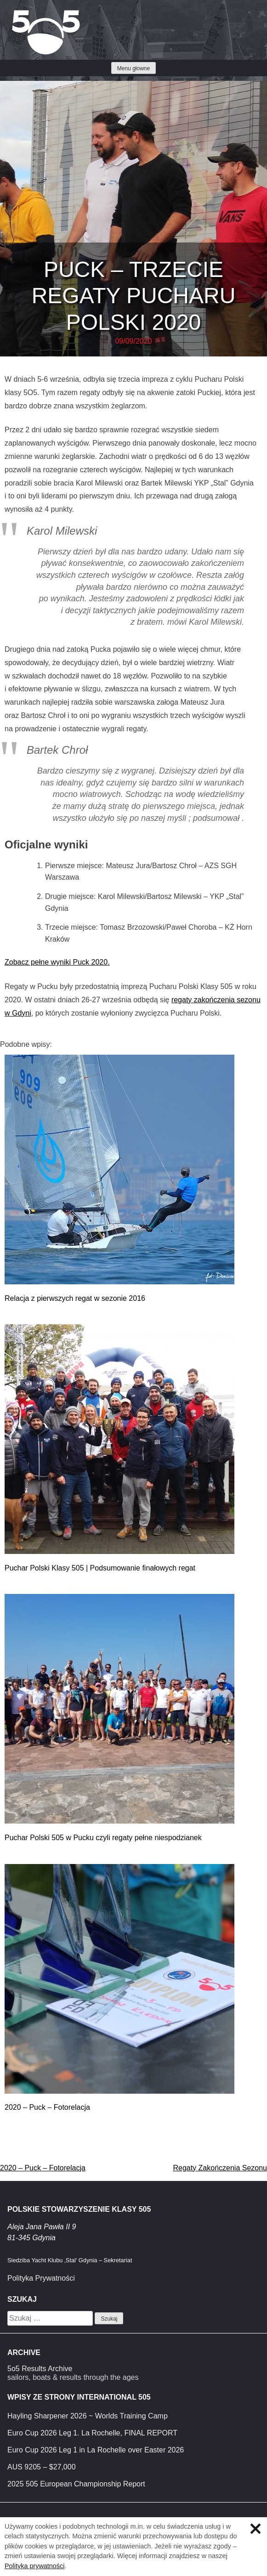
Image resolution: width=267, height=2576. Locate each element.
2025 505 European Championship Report (76, 2484)
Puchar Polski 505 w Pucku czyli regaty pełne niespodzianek (103, 1838)
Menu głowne (133, 68)
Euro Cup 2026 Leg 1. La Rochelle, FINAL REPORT (92, 2433)
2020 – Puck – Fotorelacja (47, 2107)
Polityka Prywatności (41, 2278)
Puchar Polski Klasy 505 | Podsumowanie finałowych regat (100, 1568)
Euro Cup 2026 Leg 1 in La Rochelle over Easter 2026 (95, 2450)
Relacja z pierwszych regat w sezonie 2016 (75, 1298)
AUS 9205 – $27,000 (41, 2467)
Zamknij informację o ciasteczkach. (255, 2529)
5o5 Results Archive (39, 2369)
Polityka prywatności (34, 2566)
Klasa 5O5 (28, 14)
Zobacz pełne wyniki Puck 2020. (57, 962)
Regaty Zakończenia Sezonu (220, 2168)
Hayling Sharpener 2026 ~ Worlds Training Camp (87, 2416)
